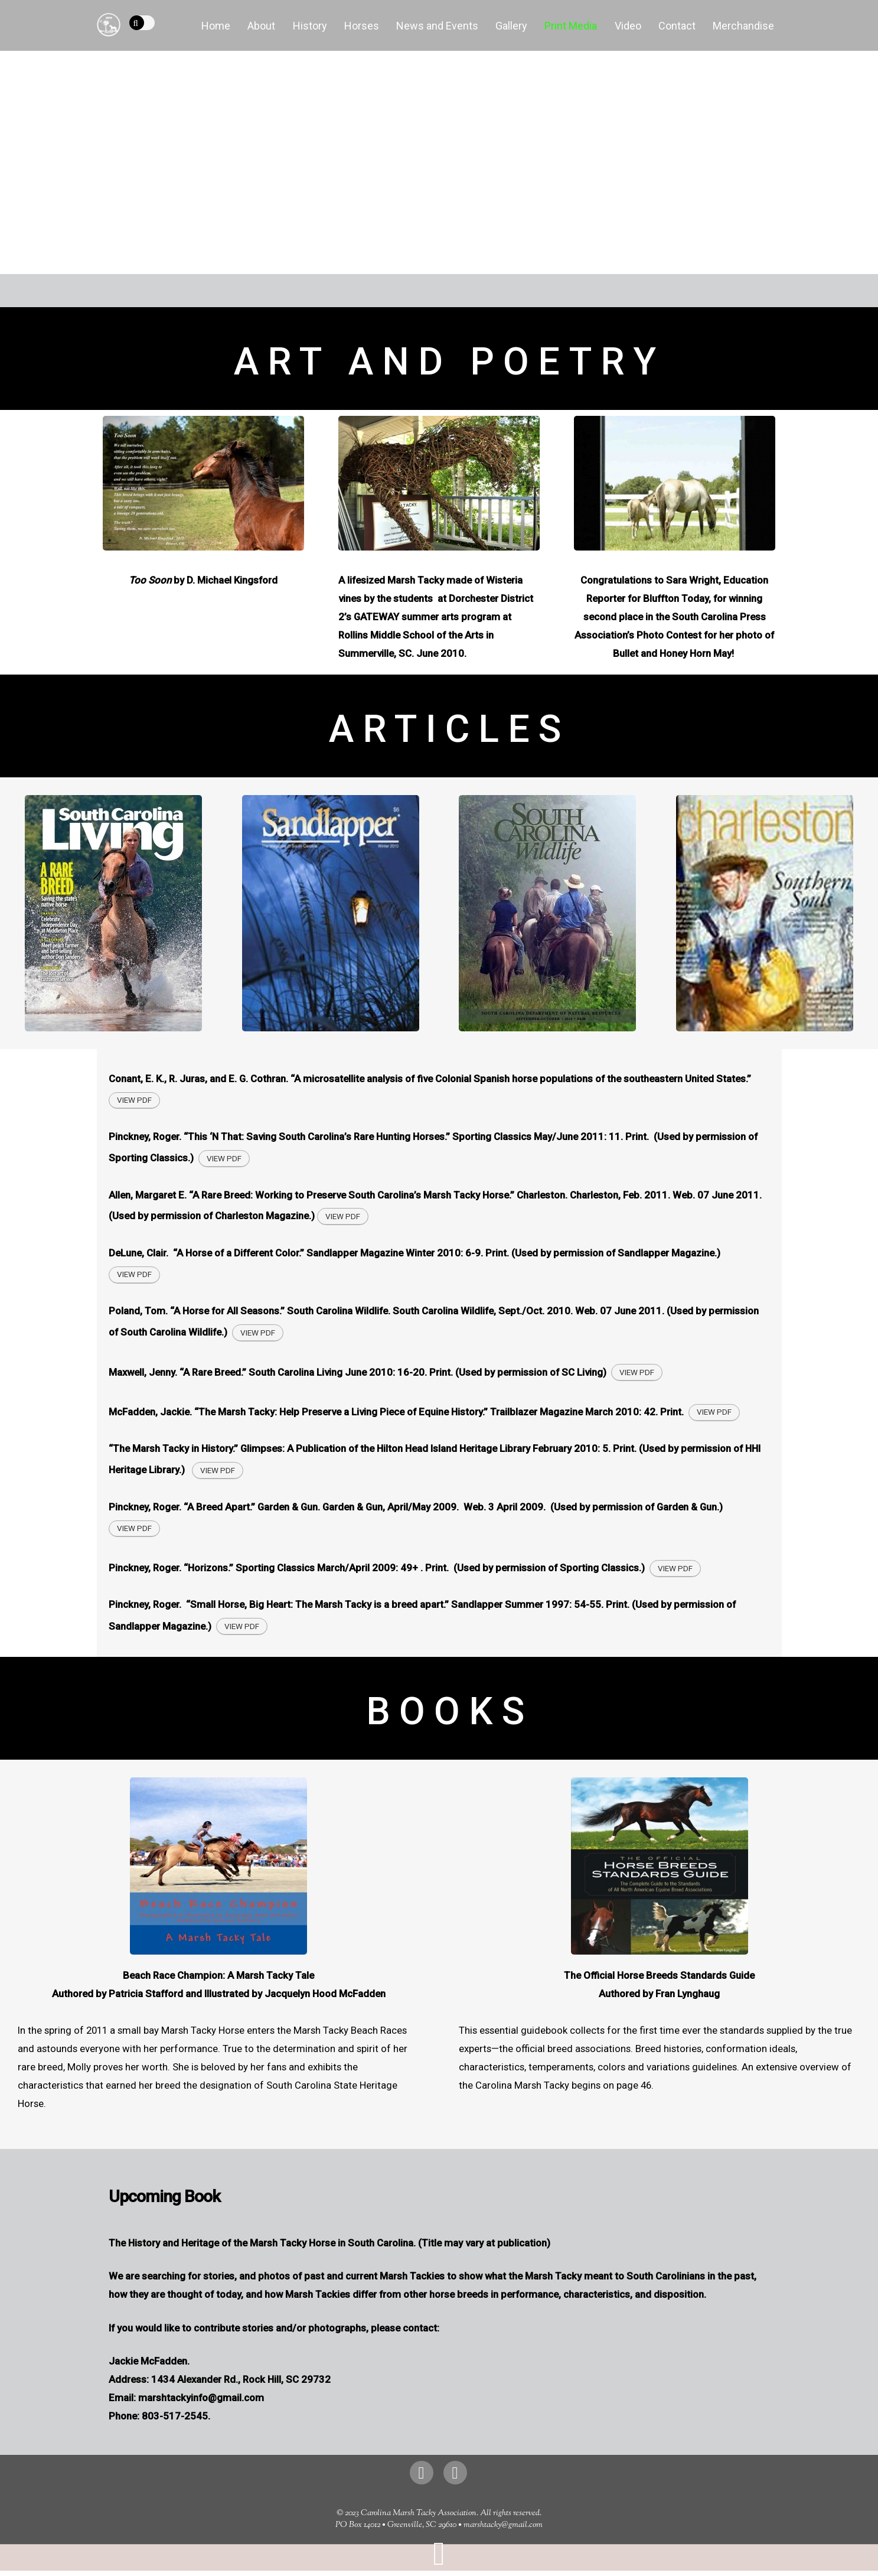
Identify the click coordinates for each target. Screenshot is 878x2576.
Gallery (511, 25)
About (261, 25)
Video (628, 25)
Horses (361, 25)
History (310, 25)
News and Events (437, 25)
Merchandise (743, 25)
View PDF (134, 1100)
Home (215, 25)
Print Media (570, 25)
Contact (677, 25)
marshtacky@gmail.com (503, 2525)
